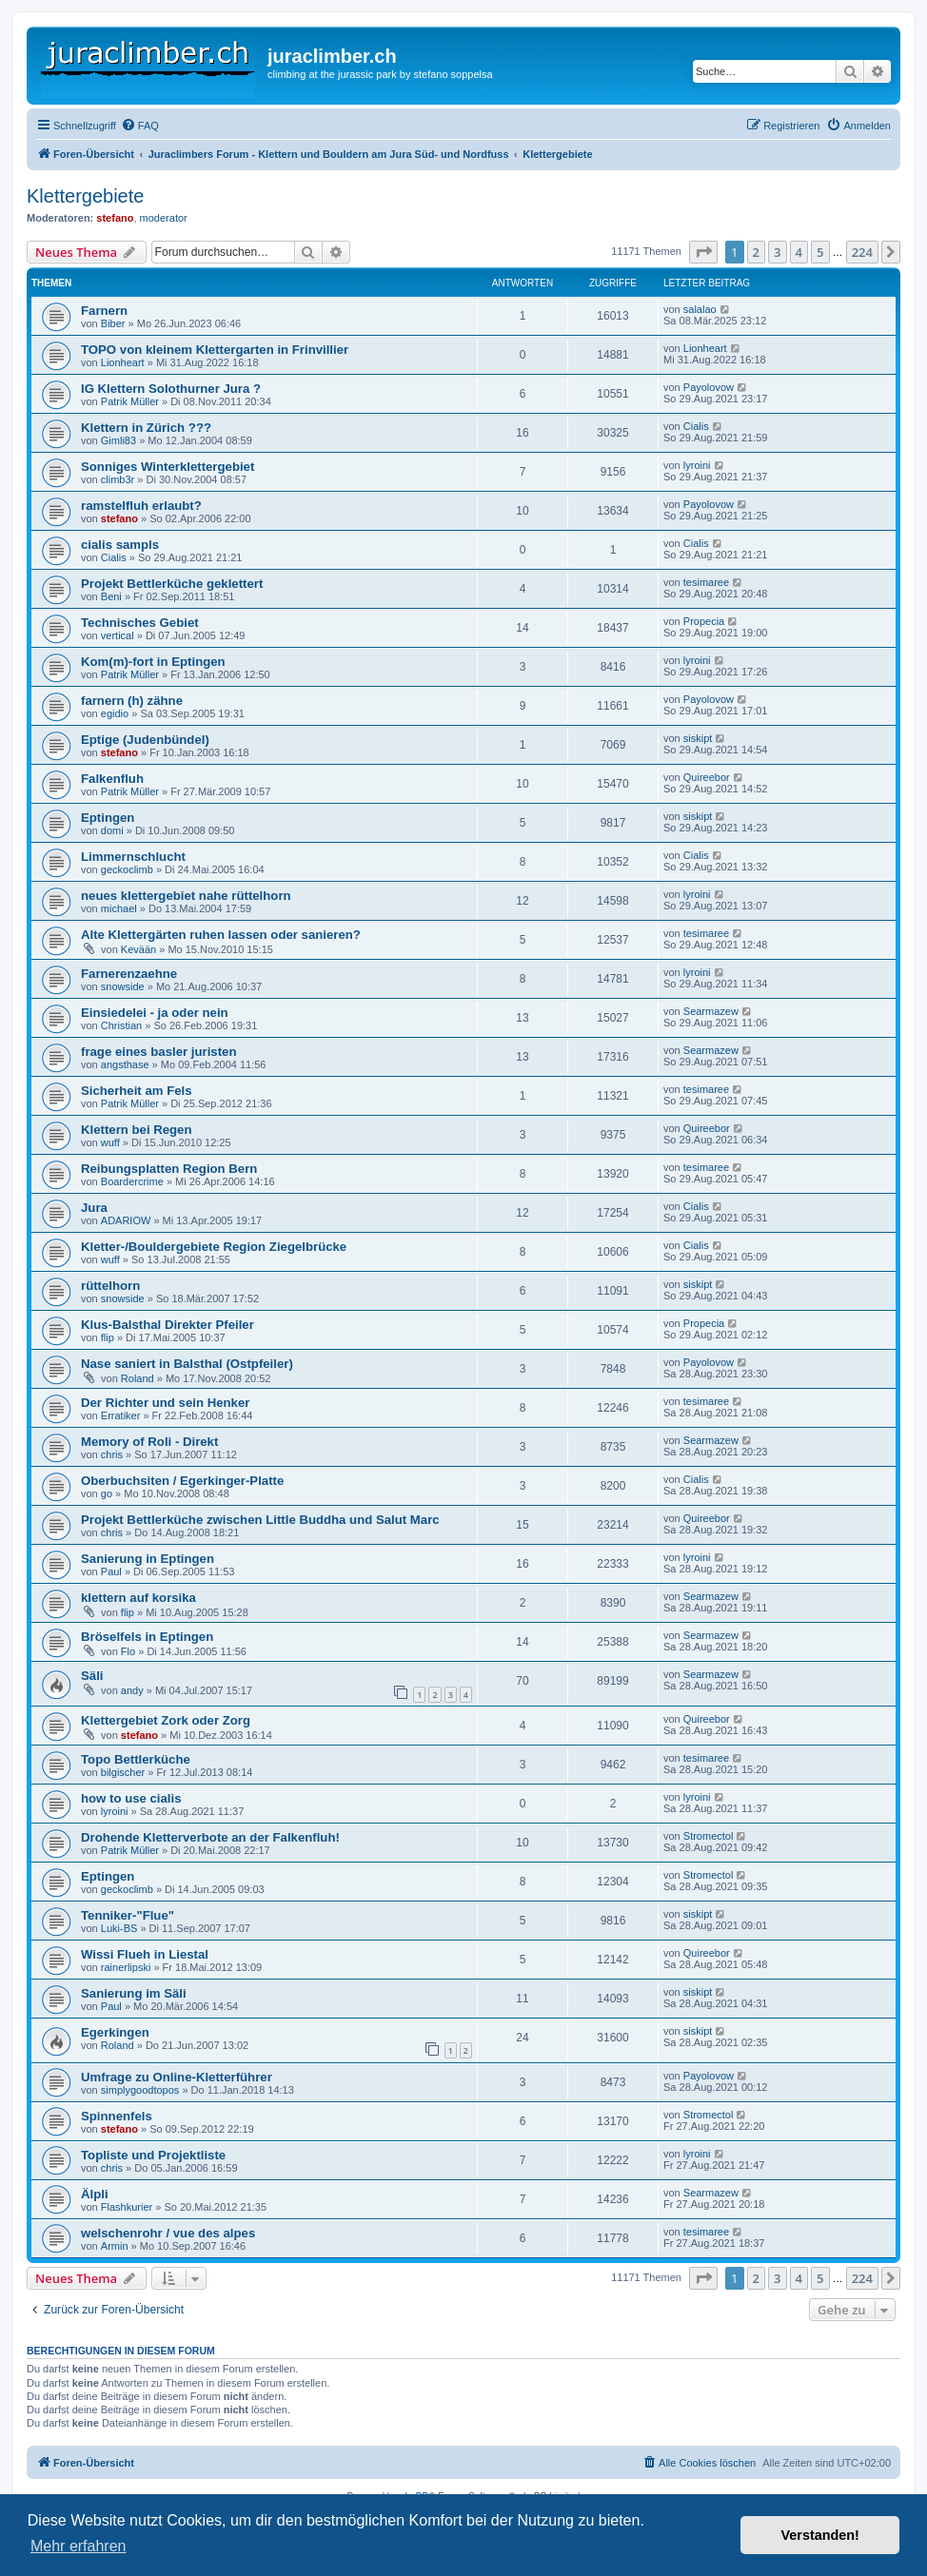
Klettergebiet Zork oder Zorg (165, 1720)
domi (112, 830)
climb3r (117, 479)
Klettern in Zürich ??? (146, 427)
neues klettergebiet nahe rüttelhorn (186, 895)
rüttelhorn (110, 1285)
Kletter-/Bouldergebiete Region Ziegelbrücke (213, 1246)
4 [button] (799, 252)
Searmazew (711, 1011)
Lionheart (123, 362)
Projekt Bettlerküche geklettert (172, 583)
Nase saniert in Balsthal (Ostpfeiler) (187, 1363)
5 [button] (820, 252)
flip (107, 1337)
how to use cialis (131, 1798)
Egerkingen (115, 2032)
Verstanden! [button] (820, 2535)
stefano (114, 218)
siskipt (698, 738)
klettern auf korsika (138, 1597)
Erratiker (121, 1415)
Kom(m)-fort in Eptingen (153, 661)
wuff (110, 1142)
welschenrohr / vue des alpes (168, 2233)
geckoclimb (127, 869)
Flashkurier (126, 2207)
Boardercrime (132, 1181)
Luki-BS (119, 1928)
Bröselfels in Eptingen (147, 1637)
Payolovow (708, 387)
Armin (114, 2246)
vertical (117, 635)
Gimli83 (118, 440)
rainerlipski (126, 1967)
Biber (113, 323)
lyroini (697, 465)
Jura (94, 1207)
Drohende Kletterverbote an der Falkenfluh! (210, 1837)
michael (119, 908)
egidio (114, 713)
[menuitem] (140, 125)
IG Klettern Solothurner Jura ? (171, 388)
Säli (92, 1676)
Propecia (703, 621)
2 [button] (756, 252)
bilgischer (123, 1772)
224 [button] (862, 252)
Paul (111, 1571)
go (106, 1493)
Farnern (104, 310)
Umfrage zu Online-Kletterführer (176, 2077)
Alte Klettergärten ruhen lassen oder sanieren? (221, 934)
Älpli (94, 2194)
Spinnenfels (116, 2116)
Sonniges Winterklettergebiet (167, 466)
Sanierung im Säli (134, 1993)
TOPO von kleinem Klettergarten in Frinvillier (214, 349)
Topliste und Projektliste (153, 2155)
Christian (121, 1025)
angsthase (125, 1064)
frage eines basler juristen (158, 1051)
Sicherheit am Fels (136, 1090)
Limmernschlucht (133, 856)
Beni (111, 596)
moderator (163, 218)
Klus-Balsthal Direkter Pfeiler (167, 1324)
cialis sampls (120, 544)
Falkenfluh (112, 778)
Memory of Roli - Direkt (149, 1441)
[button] (703, 252)
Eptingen (107, 817)
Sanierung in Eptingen (147, 1558)
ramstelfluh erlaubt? (141, 505)
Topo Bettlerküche (135, 1759)
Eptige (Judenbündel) (145, 739)
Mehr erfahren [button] (78, 2546)
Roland (137, 1378)
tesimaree (706, 582)
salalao (700, 309)
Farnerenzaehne (129, 973)
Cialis (696, 426)
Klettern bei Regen (136, 1129)
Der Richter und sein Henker (165, 1402)
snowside (123, 986)
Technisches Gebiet (140, 622)
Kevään (138, 949)
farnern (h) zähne (132, 700)
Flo (128, 1651)
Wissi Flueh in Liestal (144, 1954)
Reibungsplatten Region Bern (169, 1168)
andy (132, 1690)
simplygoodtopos (140, 2090)
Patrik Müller (130, 401)
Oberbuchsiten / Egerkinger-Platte (182, 1480)
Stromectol (708, 1836)
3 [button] (777, 252)
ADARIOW (126, 1220)
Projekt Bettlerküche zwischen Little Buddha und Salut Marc (260, 1519)
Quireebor (706, 777)
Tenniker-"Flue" (127, 1915)
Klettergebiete (85, 195)
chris (112, 1454)
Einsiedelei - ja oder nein (154, 1012)
